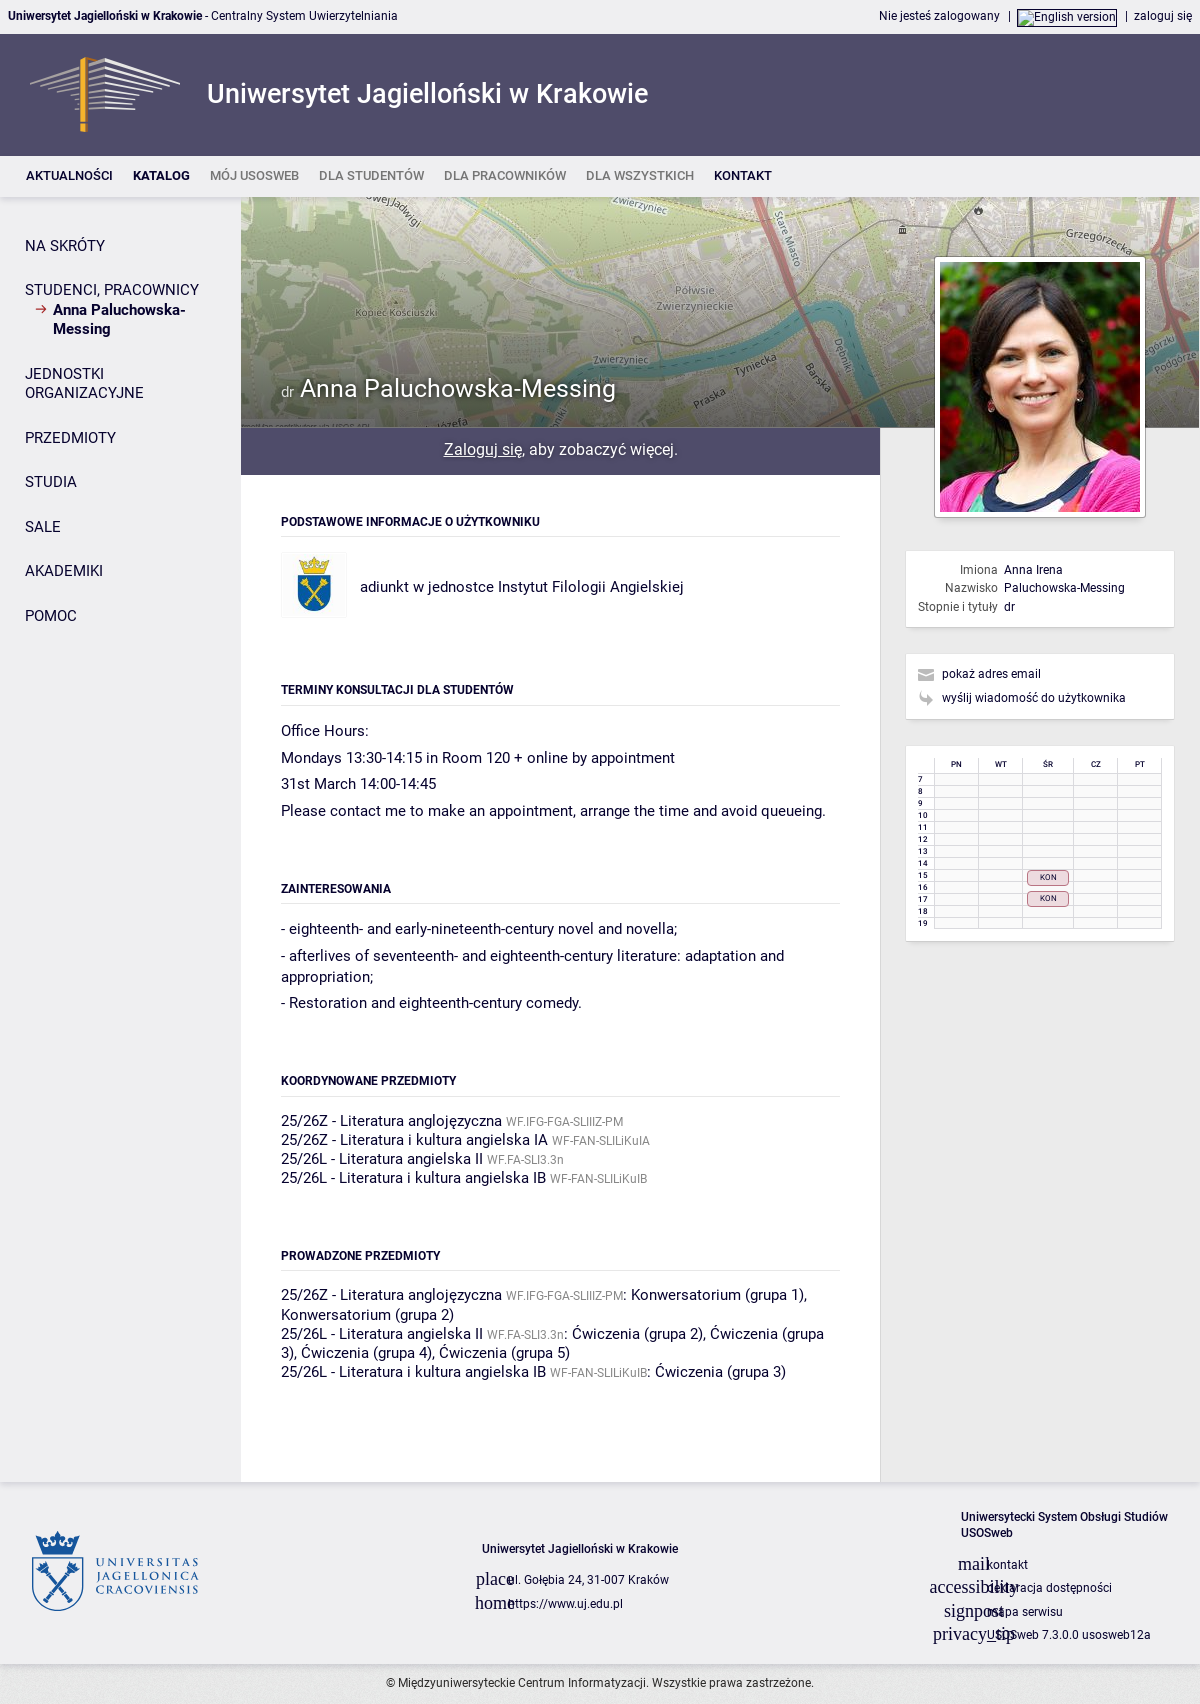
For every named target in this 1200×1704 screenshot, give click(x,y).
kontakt (1007, 1565)
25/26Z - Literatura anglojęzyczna (391, 1121)
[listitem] (69, 176)
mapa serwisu (1025, 1612)
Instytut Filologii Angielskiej (591, 587)
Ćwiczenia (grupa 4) (366, 1353)
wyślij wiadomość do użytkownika (1034, 698)
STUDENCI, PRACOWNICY (112, 290)
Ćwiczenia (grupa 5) (504, 1353)
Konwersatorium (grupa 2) (367, 1315)
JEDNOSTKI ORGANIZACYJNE (84, 384)
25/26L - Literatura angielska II (382, 1159)
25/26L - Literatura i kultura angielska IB (413, 1178)
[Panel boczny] (120, 840)
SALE (43, 527)
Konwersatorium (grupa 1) (717, 1295)
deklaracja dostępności (1049, 1588)
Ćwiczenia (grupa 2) (637, 1334)
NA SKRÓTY (65, 246)
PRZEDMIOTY (70, 438)
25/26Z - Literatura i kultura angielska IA (414, 1140)
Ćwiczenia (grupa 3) (720, 1372)
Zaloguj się (483, 449)
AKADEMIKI (64, 571)
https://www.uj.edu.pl (565, 1604)
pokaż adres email (991, 674)
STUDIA (51, 482)
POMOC (51, 616)
